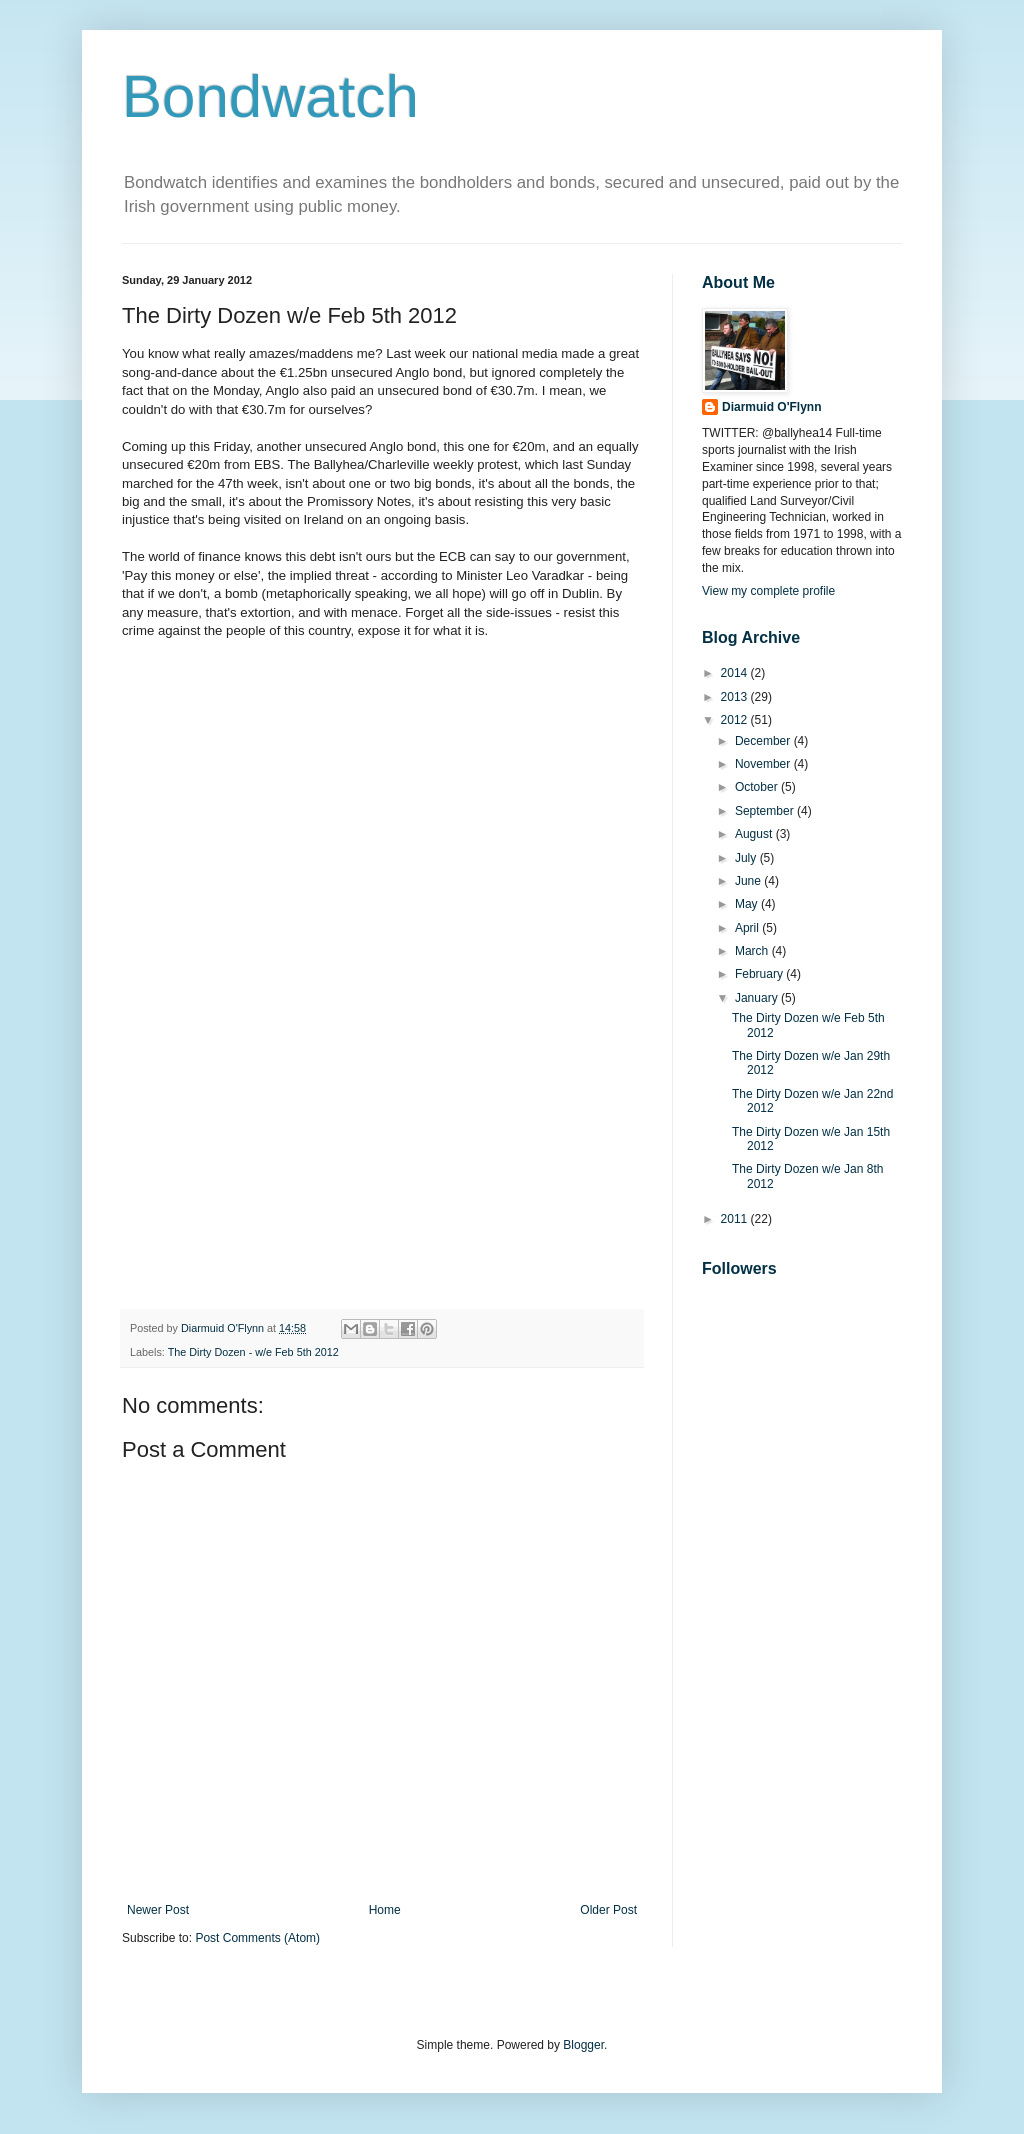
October (758, 787)
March (753, 951)
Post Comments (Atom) (257, 1938)
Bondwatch (270, 96)
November (764, 764)
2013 (736, 697)
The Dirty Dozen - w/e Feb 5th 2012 (253, 1352)
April (748, 928)
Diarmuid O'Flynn (772, 407)
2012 (736, 720)
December (764, 741)
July (747, 858)
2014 (736, 673)
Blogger (583, 2045)
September (766, 811)
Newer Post (158, 1910)
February (760, 974)
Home (385, 1910)
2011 (736, 1219)
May (748, 904)
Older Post (608, 1910)
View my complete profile (768, 591)
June (749, 881)
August (755, 834)
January (758, 998)
